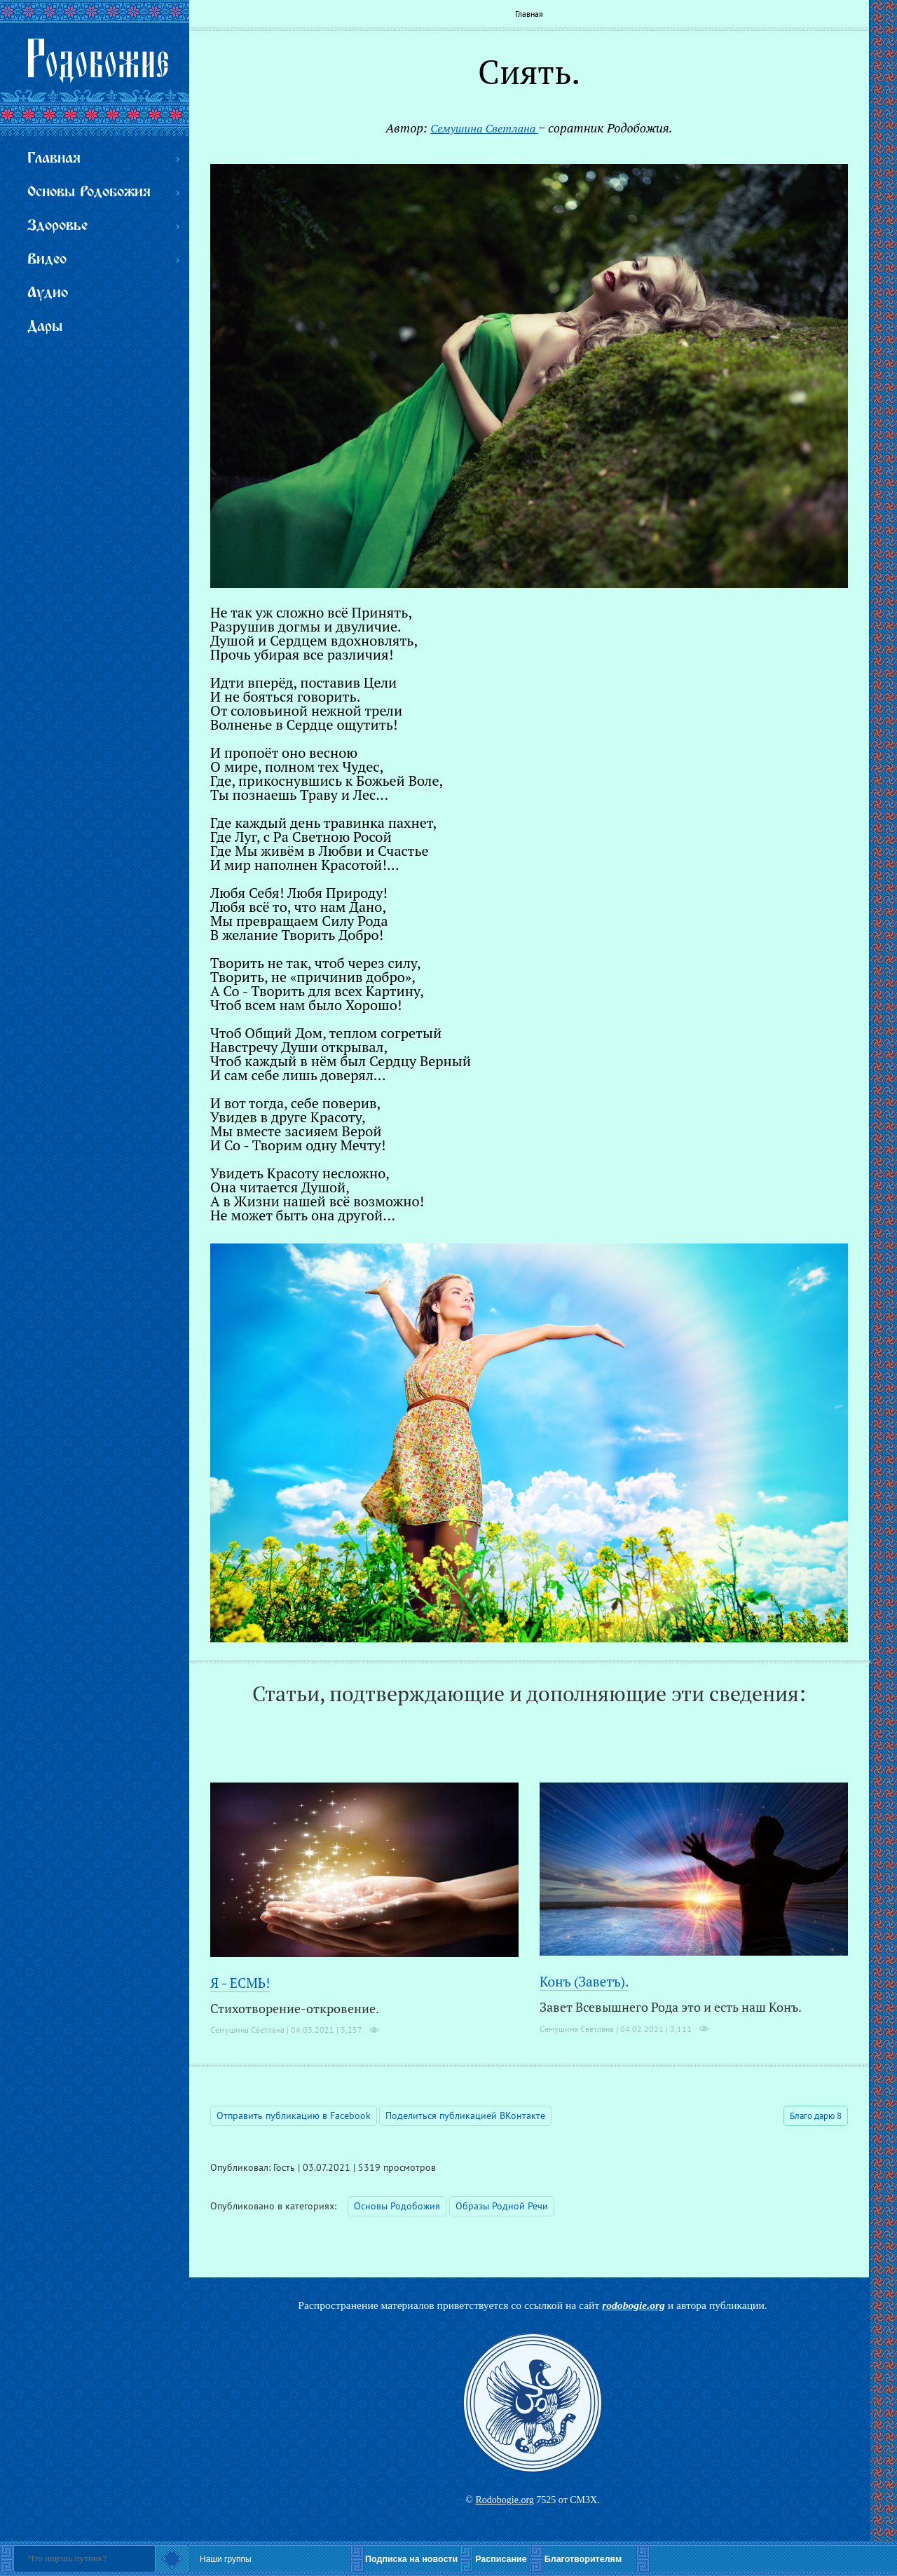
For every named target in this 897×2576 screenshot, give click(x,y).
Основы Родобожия (397, 2206)
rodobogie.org (633, 2305)
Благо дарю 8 (816, 2116)
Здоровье (57, 226)
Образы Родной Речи (502, 2206)
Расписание (501, 2559)
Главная (529, 13)
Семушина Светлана (484, 128)
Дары (44, 327)
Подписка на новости (411, 2559)
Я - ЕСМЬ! (240, 1982)
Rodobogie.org (504, 2500)
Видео (47, 259)
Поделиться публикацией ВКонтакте (465, 2115)
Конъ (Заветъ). (584, 1981)
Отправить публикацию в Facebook (294, 2115)
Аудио (47, 293)
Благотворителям (583, 2559)
